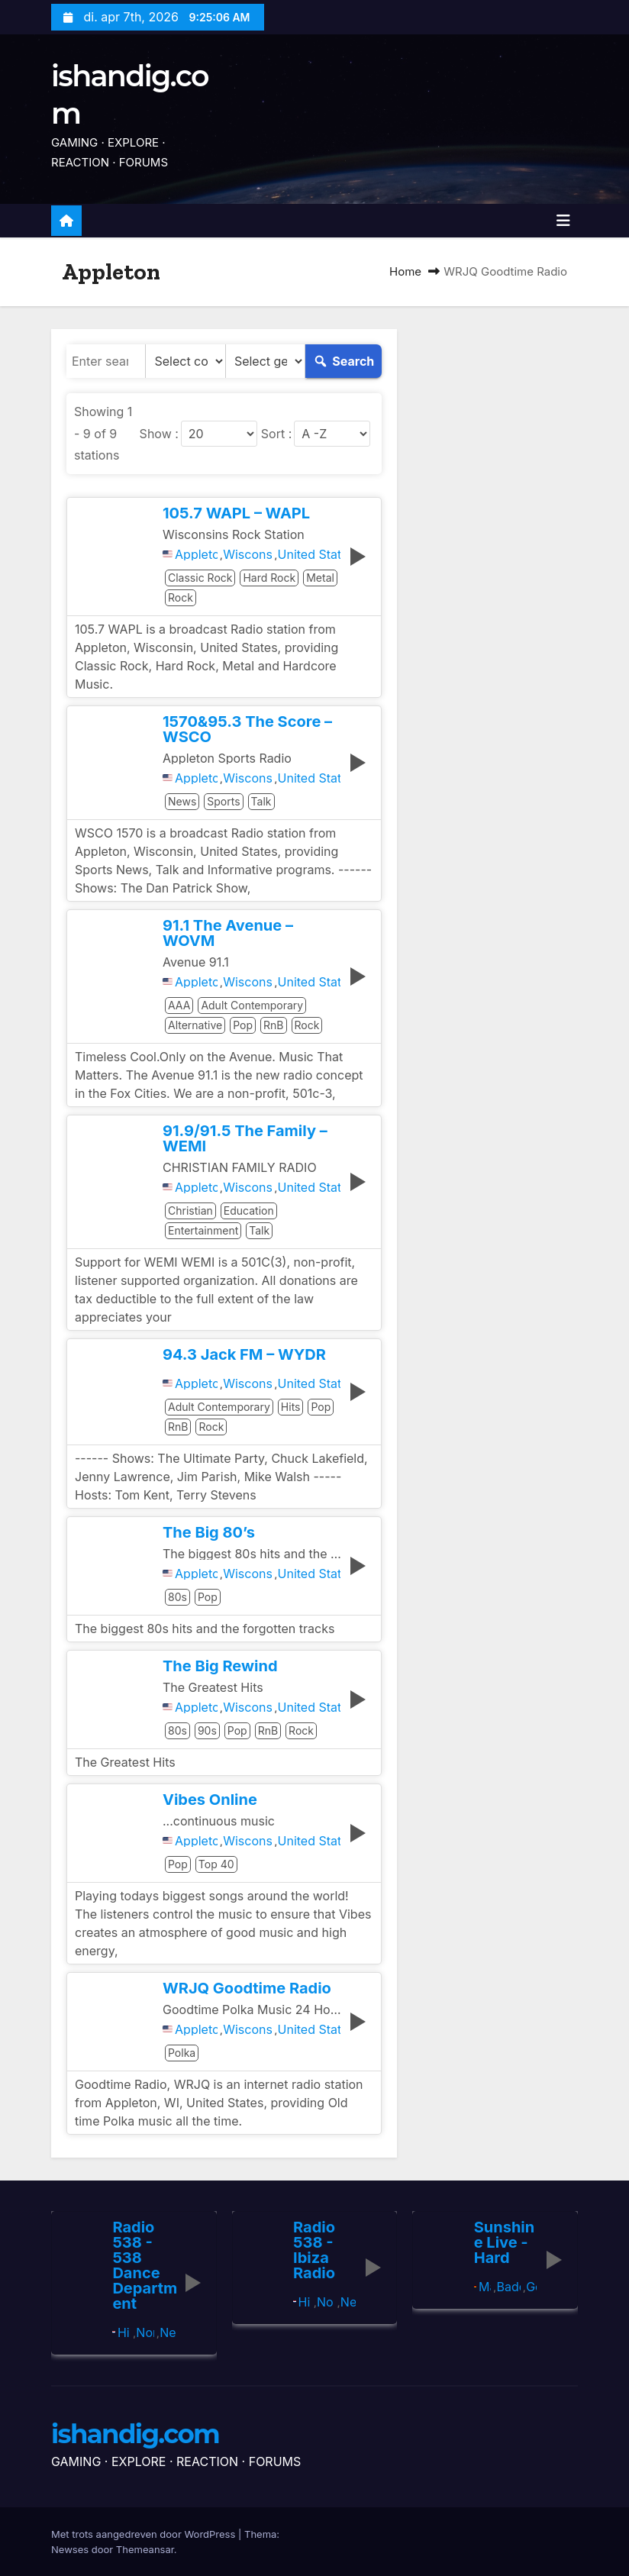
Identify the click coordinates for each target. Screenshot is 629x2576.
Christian (190, 1210)
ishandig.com (135, 2434)
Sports (223, 801)
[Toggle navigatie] (563, 220)
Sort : (276, 434)
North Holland (144, 2332)
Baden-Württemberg (508, 2287)
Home (405, 271)
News (182, 801)
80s (177, 1596)
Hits (291, 1406)
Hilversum (124, 2332)
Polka (181, 2052)
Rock (180, 597)
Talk (261, 801)
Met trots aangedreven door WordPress (144, 2534)
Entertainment (203, 1230)
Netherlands (167, 2332)
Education (249, 1210)
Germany (531, 2287)
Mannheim (485, 2287)
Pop (243, 1024)
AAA (179, 1005)
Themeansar (145, 2549)
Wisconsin (247, 554)
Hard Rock (269, 577)
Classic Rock (200, 577)
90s (207, 1730)
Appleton (196, 554)
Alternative (195, 1024)
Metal (320, 577)
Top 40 (216, 1864)
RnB (273, 1024)
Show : (159, 434)
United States (309, 554)
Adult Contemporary (252, 1005)
